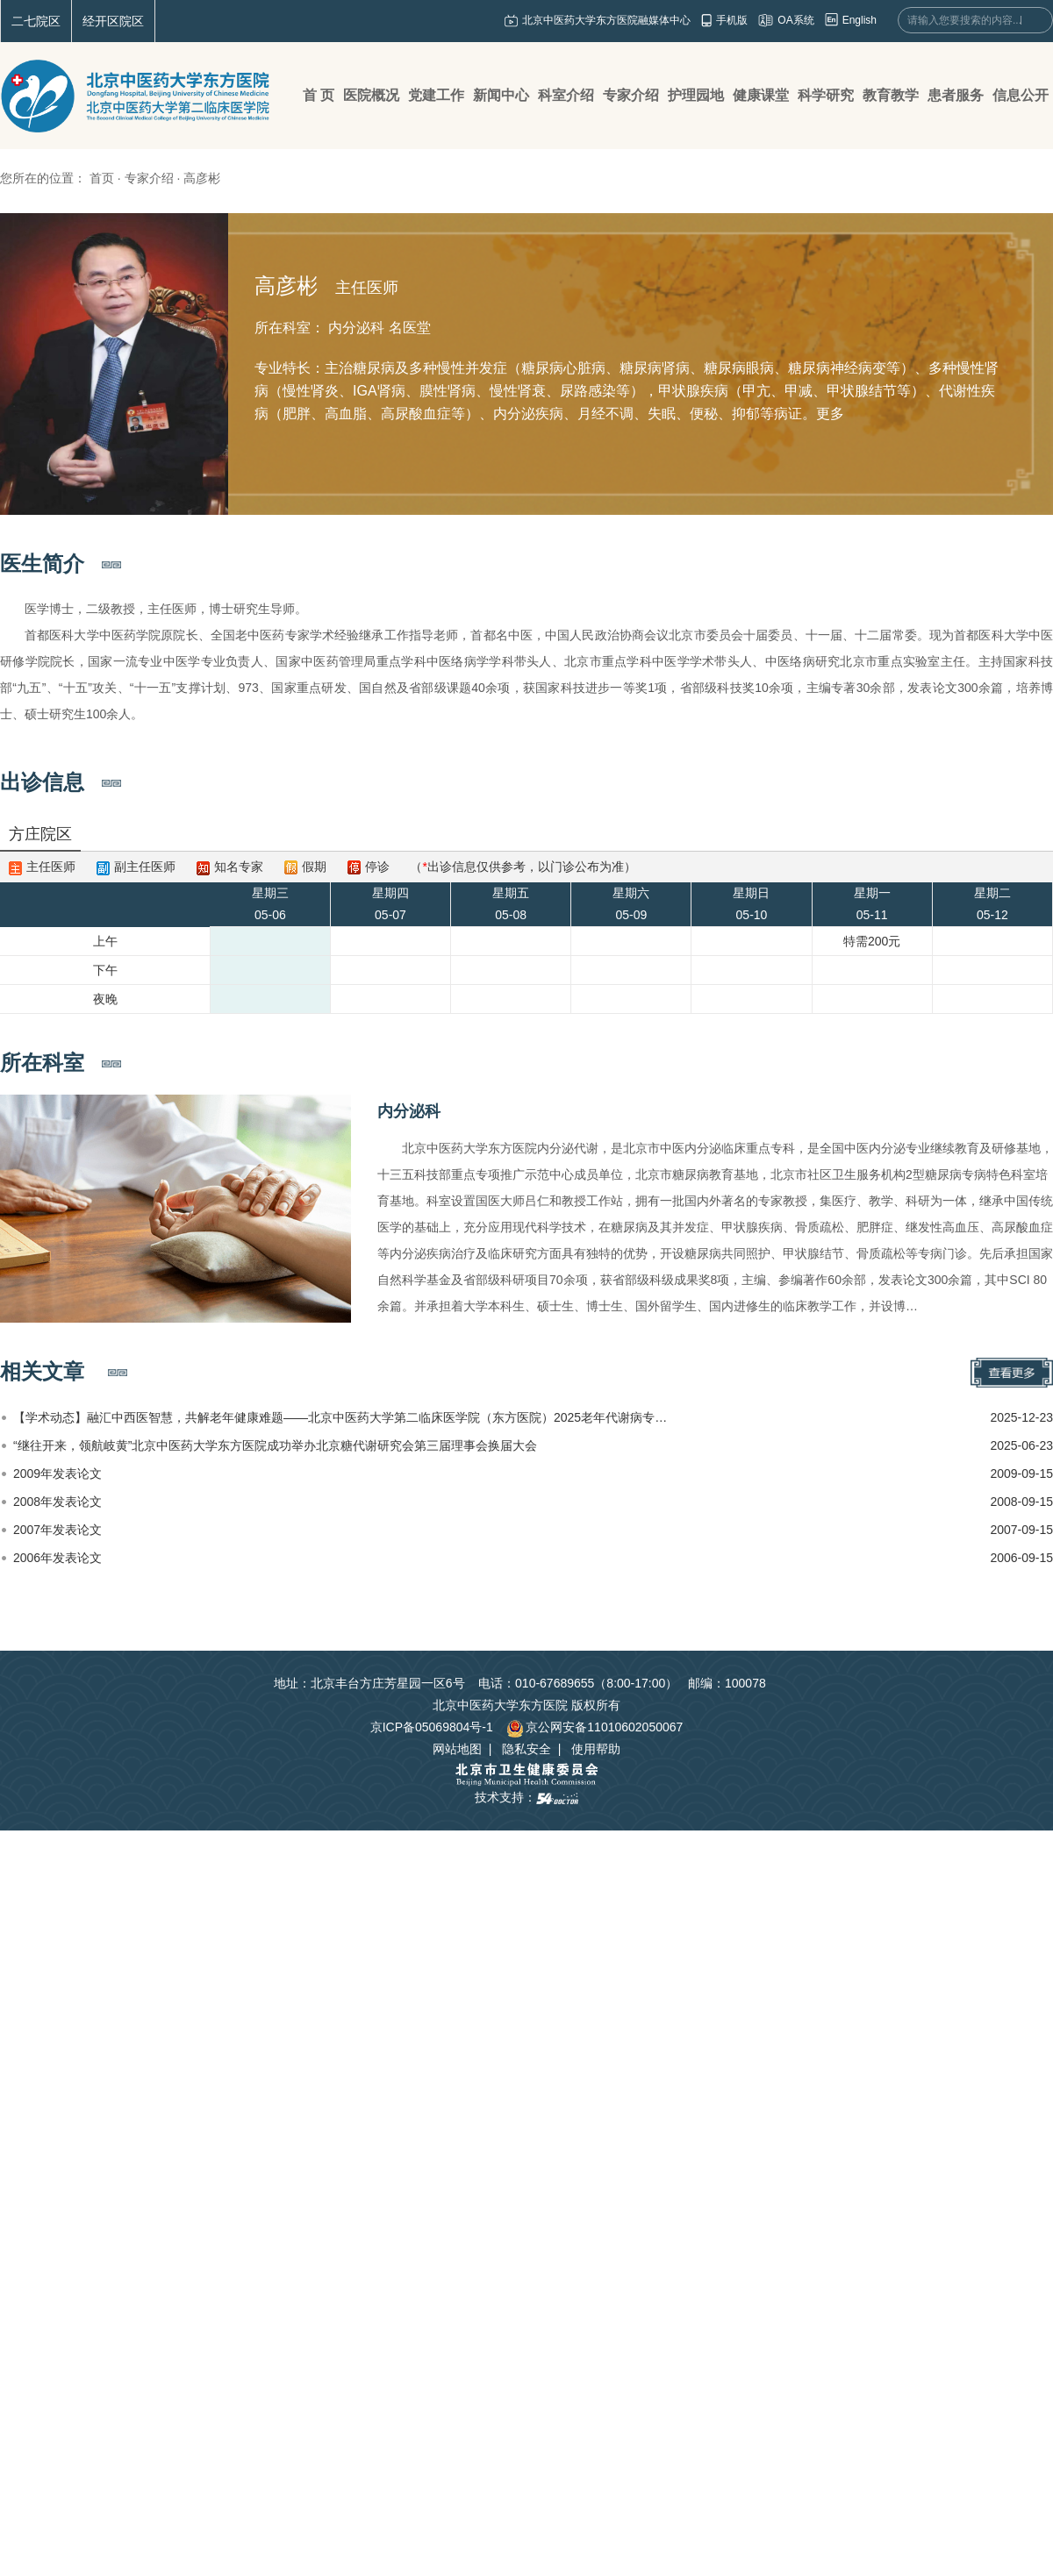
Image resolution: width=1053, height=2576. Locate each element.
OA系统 (795, 20)
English (859, 20)
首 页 (318, 95)
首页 (102, 178)
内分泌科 (409, 1111)
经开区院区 (113, 21)
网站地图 (457, 1749)
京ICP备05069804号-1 (431, 1727)
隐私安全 (526, 1749)
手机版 (732, 20)
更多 (830, 413)
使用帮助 (595, 1749)
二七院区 (36, 21)
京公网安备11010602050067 (594, 1727)
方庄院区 (40, 834)
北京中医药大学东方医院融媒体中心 (606, 20)
